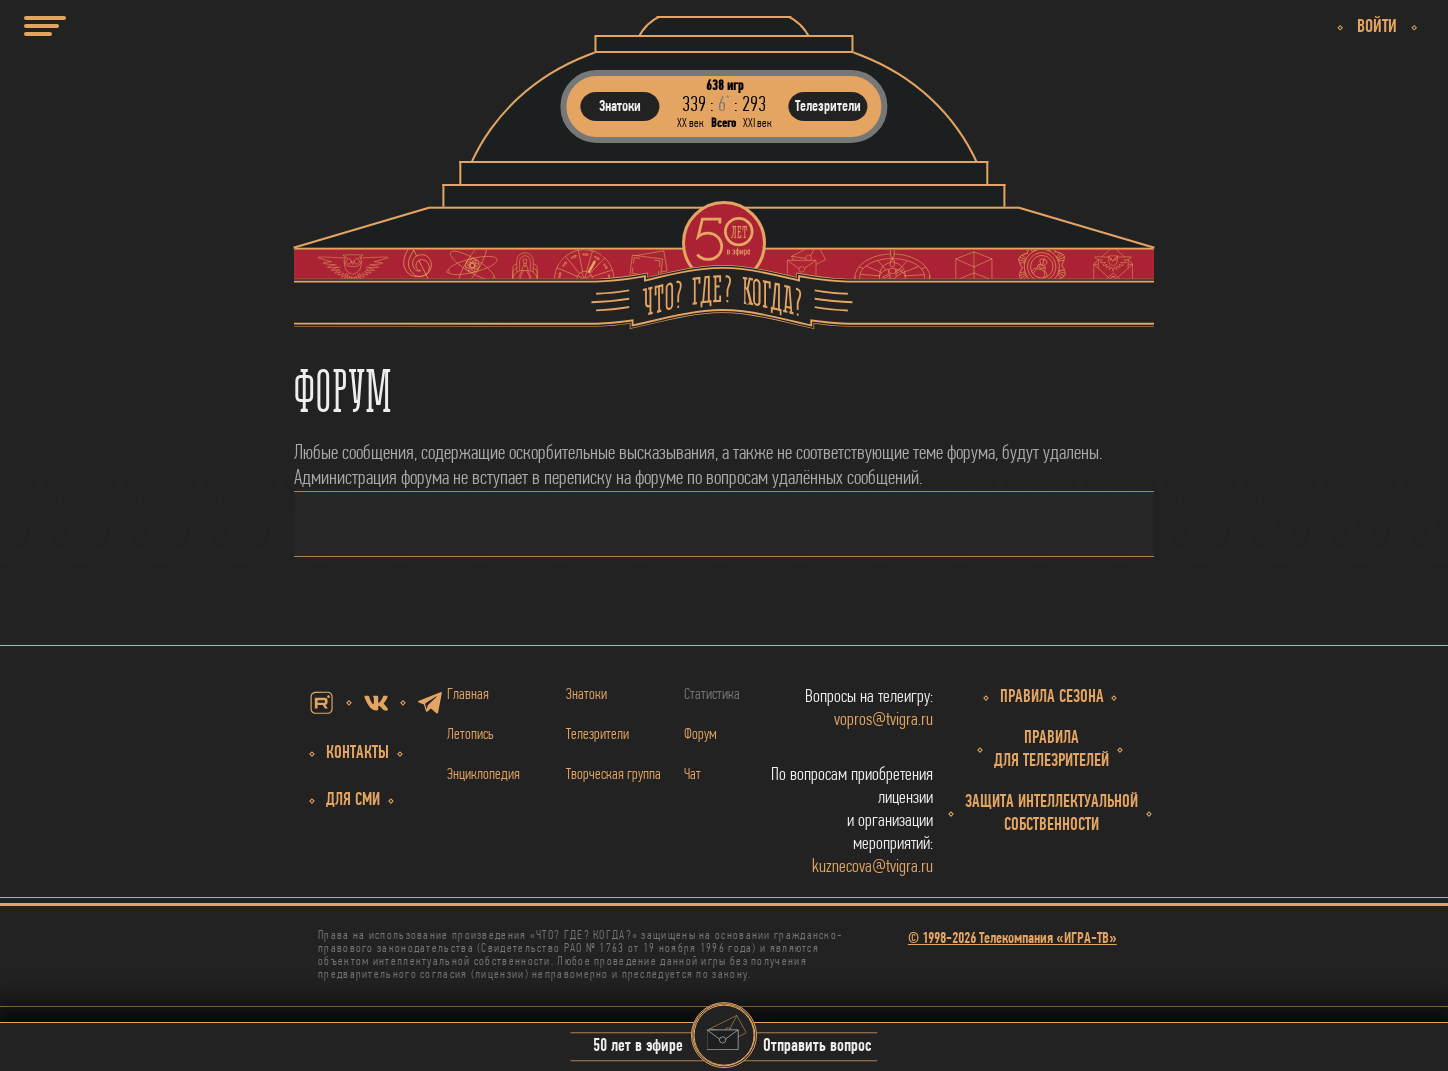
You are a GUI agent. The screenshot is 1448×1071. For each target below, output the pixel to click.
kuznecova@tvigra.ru (872, 867)
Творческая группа (613, 775)
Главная (468, 695)
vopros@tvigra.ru (883, 720)
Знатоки (586, 695)
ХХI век (757, 123)
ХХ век (690, 123)
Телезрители (597, 735)
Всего (723, 123)
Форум (700, 735)
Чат (692, 775)
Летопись (470, 735)
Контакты (357, 753)
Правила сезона (1052, 697)
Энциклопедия (483, 775)
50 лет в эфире (638, 1047)
